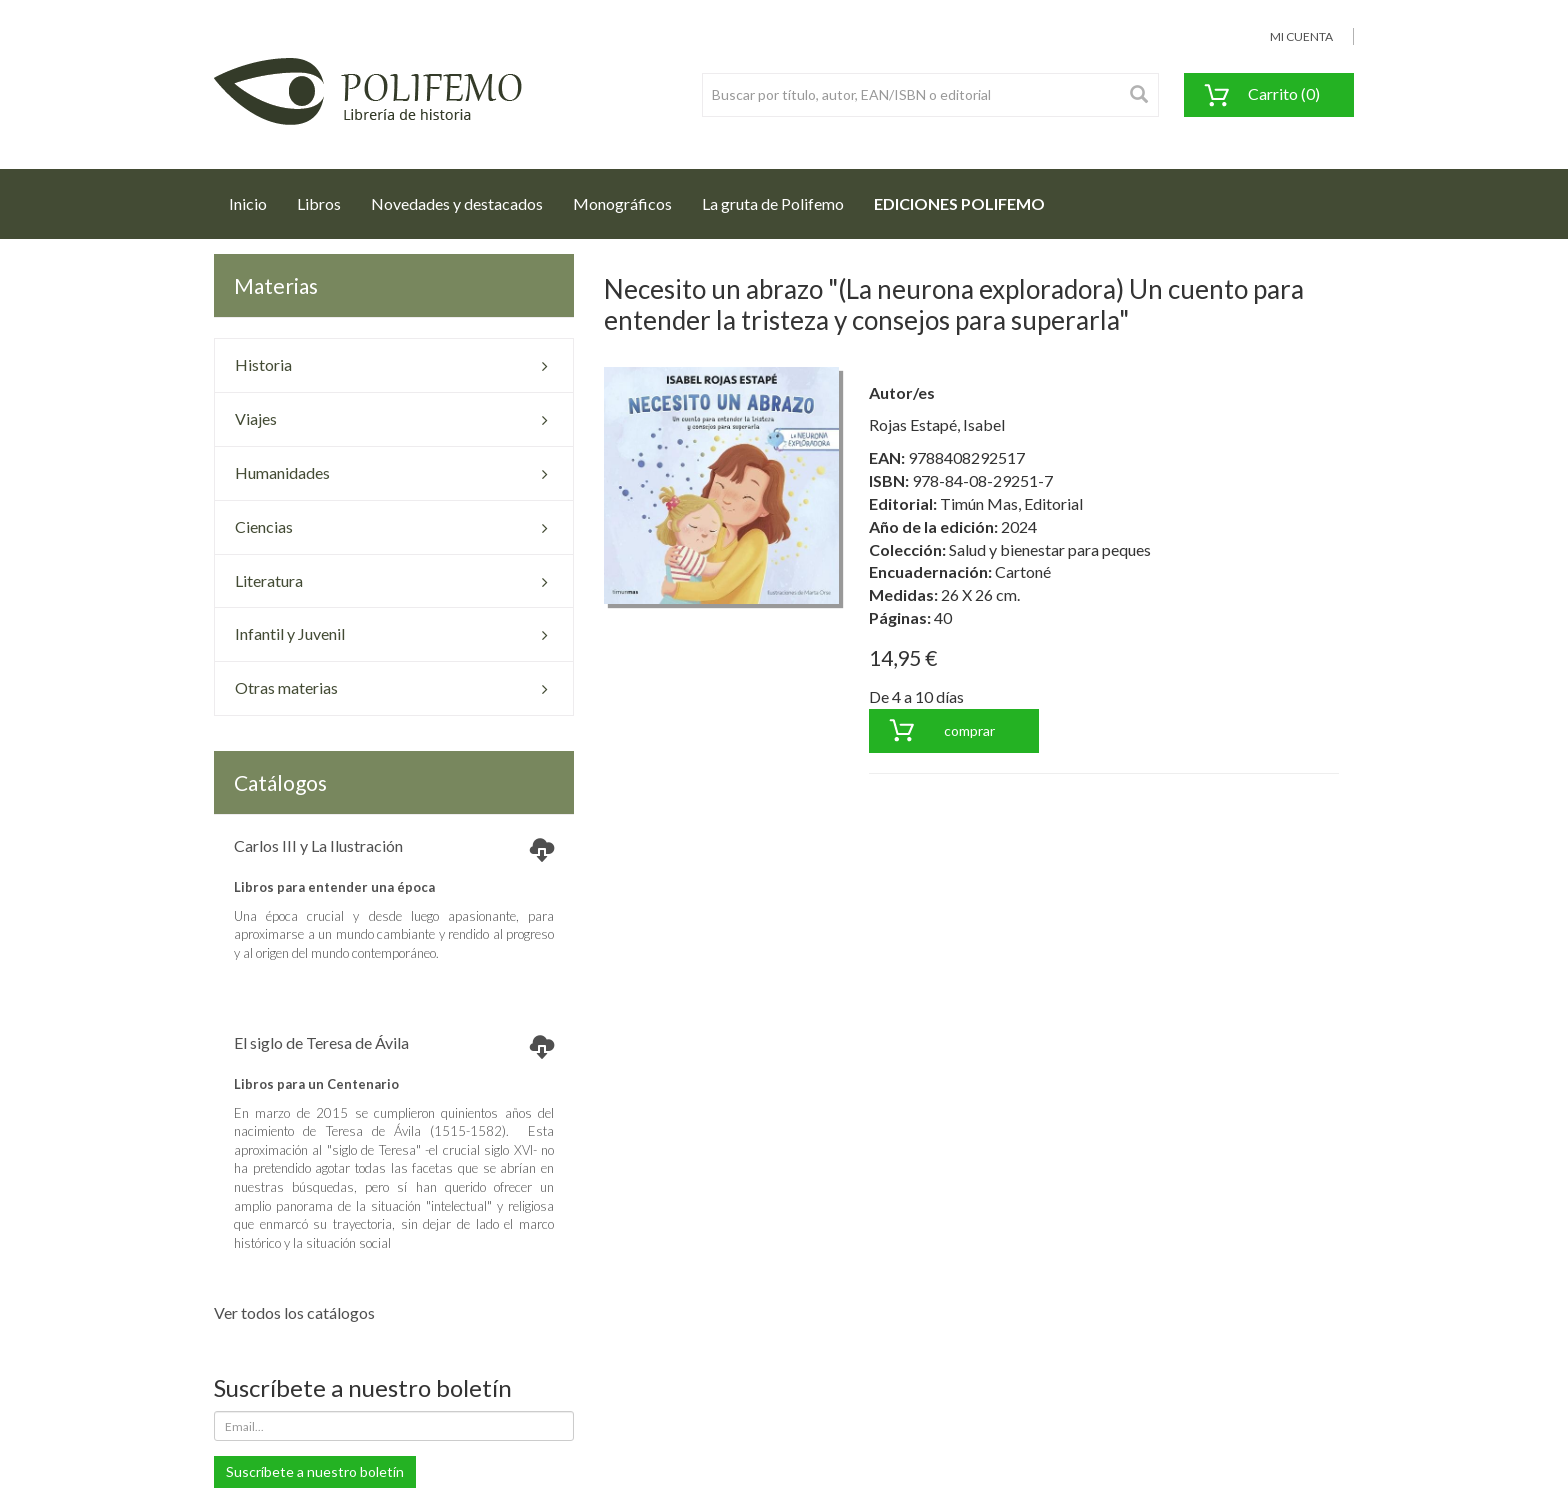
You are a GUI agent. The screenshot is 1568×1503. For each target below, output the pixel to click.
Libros (319, 203)
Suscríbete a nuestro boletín (315, 1471)
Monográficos (622, 203)
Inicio (255, 198)
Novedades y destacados (457, 203)
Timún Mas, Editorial (1011, 503)
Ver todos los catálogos (294, 1312)
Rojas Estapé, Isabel (937, 424)
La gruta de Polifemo (773, 203)
